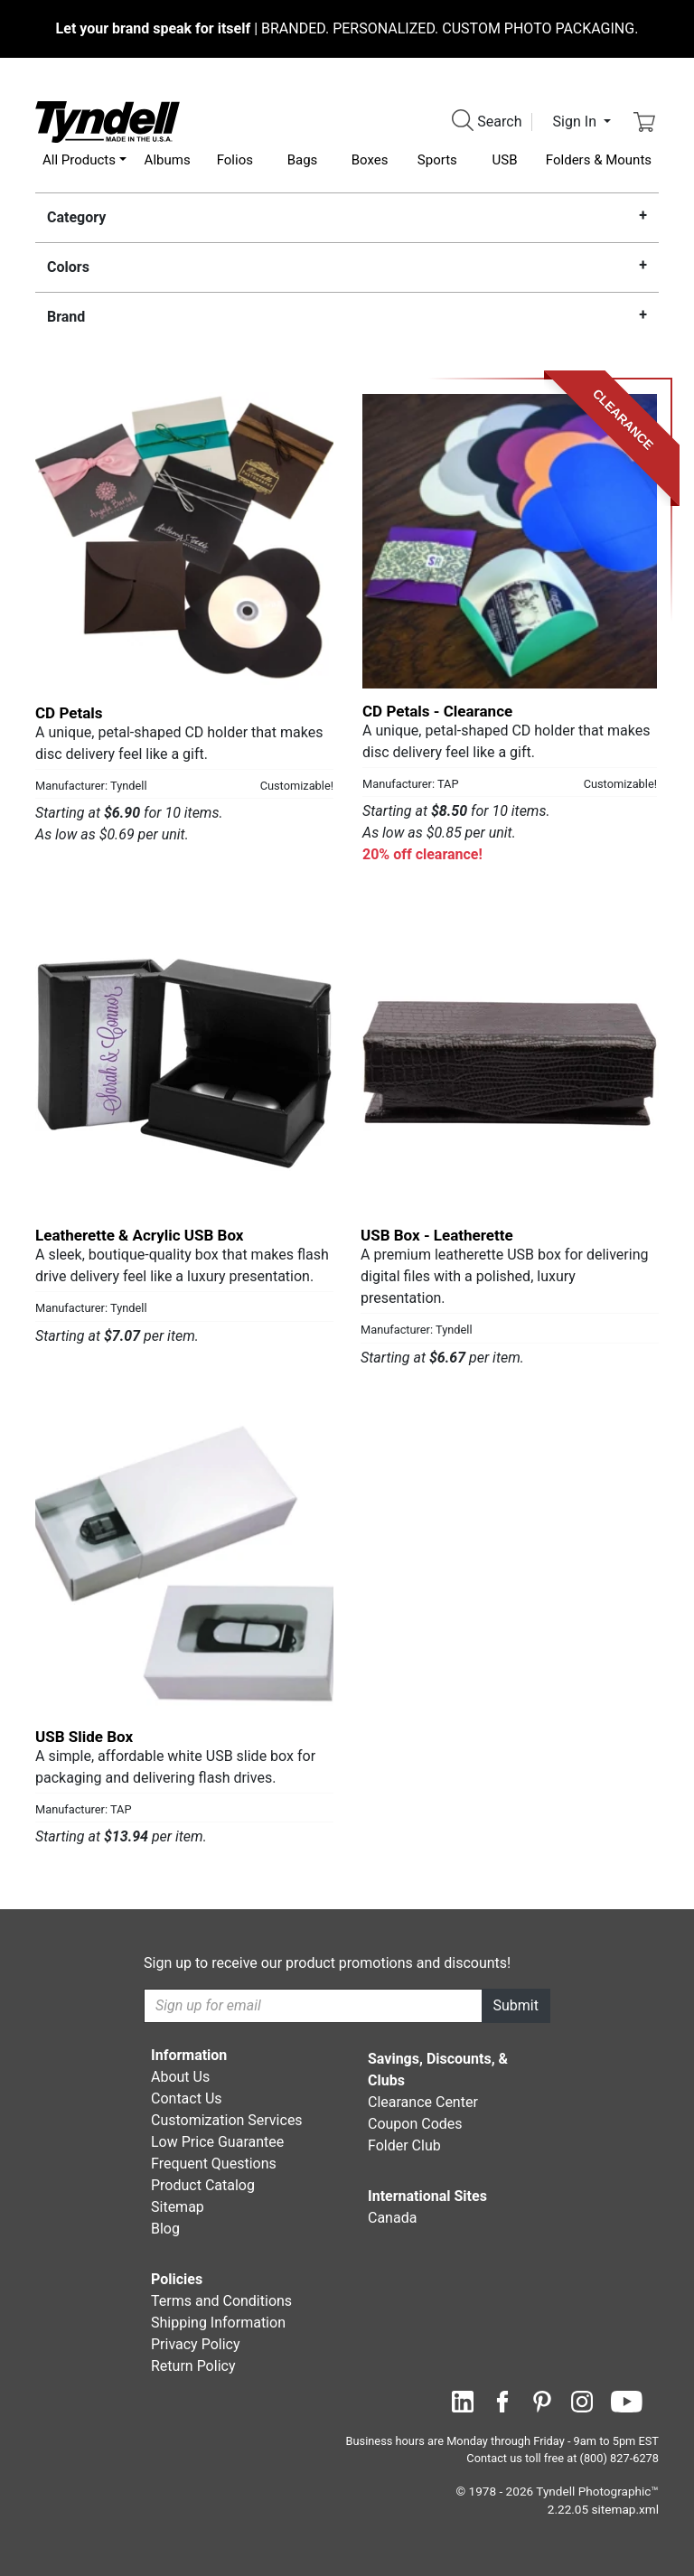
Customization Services (227, 2120)
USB (505, 160)
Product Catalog (203, 2185)
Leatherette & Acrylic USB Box (139, 1235)
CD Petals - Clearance (437, 711)
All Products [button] (79, 160)
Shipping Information (218, 2322)
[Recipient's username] (313, 2006)
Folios (235, 160)
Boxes (370, 160)
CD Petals (69, 713)
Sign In (576, 121)
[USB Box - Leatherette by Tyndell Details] (510, 1063)
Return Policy (193, 2366)
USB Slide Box (84, 1737)
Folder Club (404, 2145)
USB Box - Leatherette (437, 1235)
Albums (168, 160)
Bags (302, 160)
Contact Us (186, 2098)
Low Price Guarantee (217, 2141)
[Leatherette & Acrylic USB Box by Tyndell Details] (184, 1063)
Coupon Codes (415, 2123)
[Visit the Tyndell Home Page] (107, 120)
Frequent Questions (214, 2163)
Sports (437, 160)
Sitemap (177, 2206)
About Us (180, 2076)
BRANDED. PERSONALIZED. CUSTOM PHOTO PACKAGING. (347, 28)
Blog (165, 2228)
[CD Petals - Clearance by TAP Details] (509, 541)
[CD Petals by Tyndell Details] (184, 541)
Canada (392, 2217)
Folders (599, 160)
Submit (516, 2005)
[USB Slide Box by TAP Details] (184, 1565)
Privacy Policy (195, 2344)
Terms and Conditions (221, 2300)
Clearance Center (423, 2102)
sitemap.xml (625, 2509)
